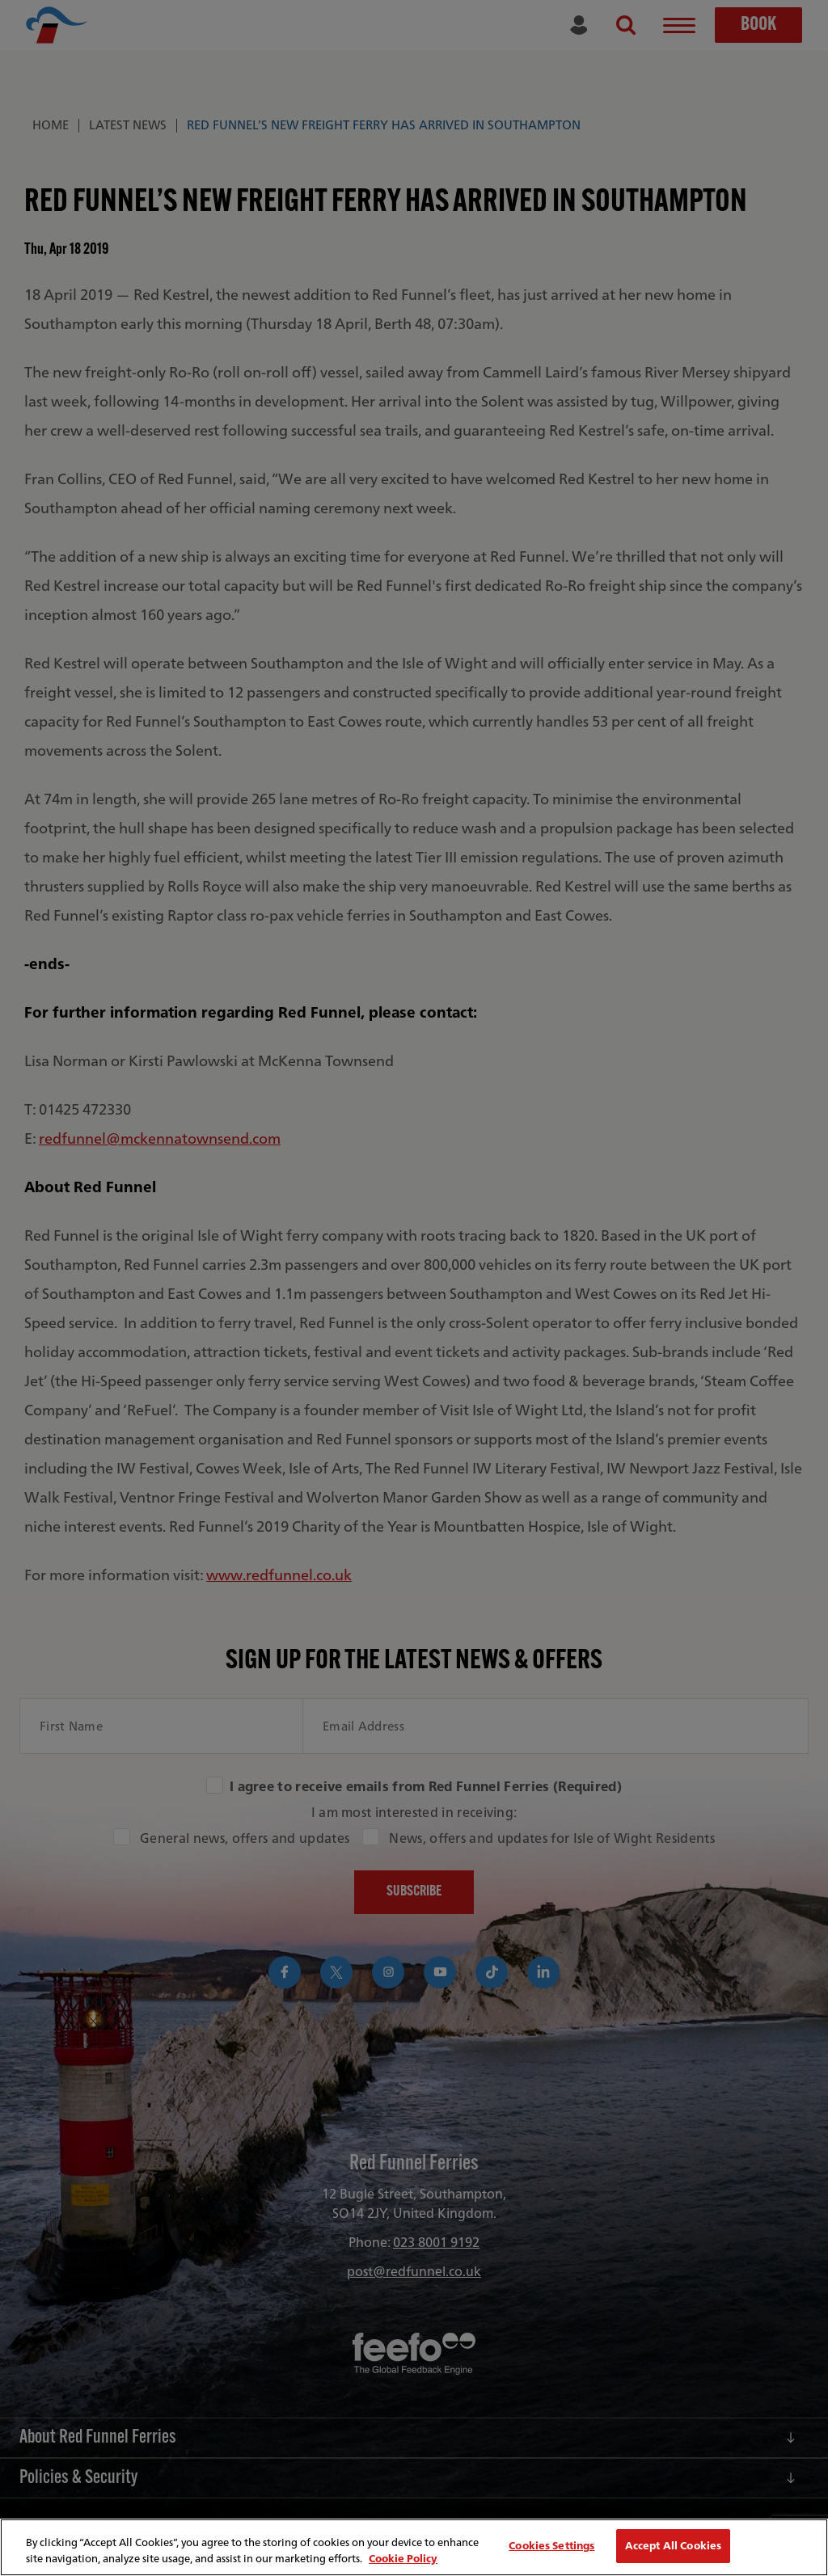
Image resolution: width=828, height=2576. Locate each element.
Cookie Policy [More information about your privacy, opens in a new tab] (403, 2558)
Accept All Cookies (673, 2545)
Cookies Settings (551, 2545)
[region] (414, 2547)
